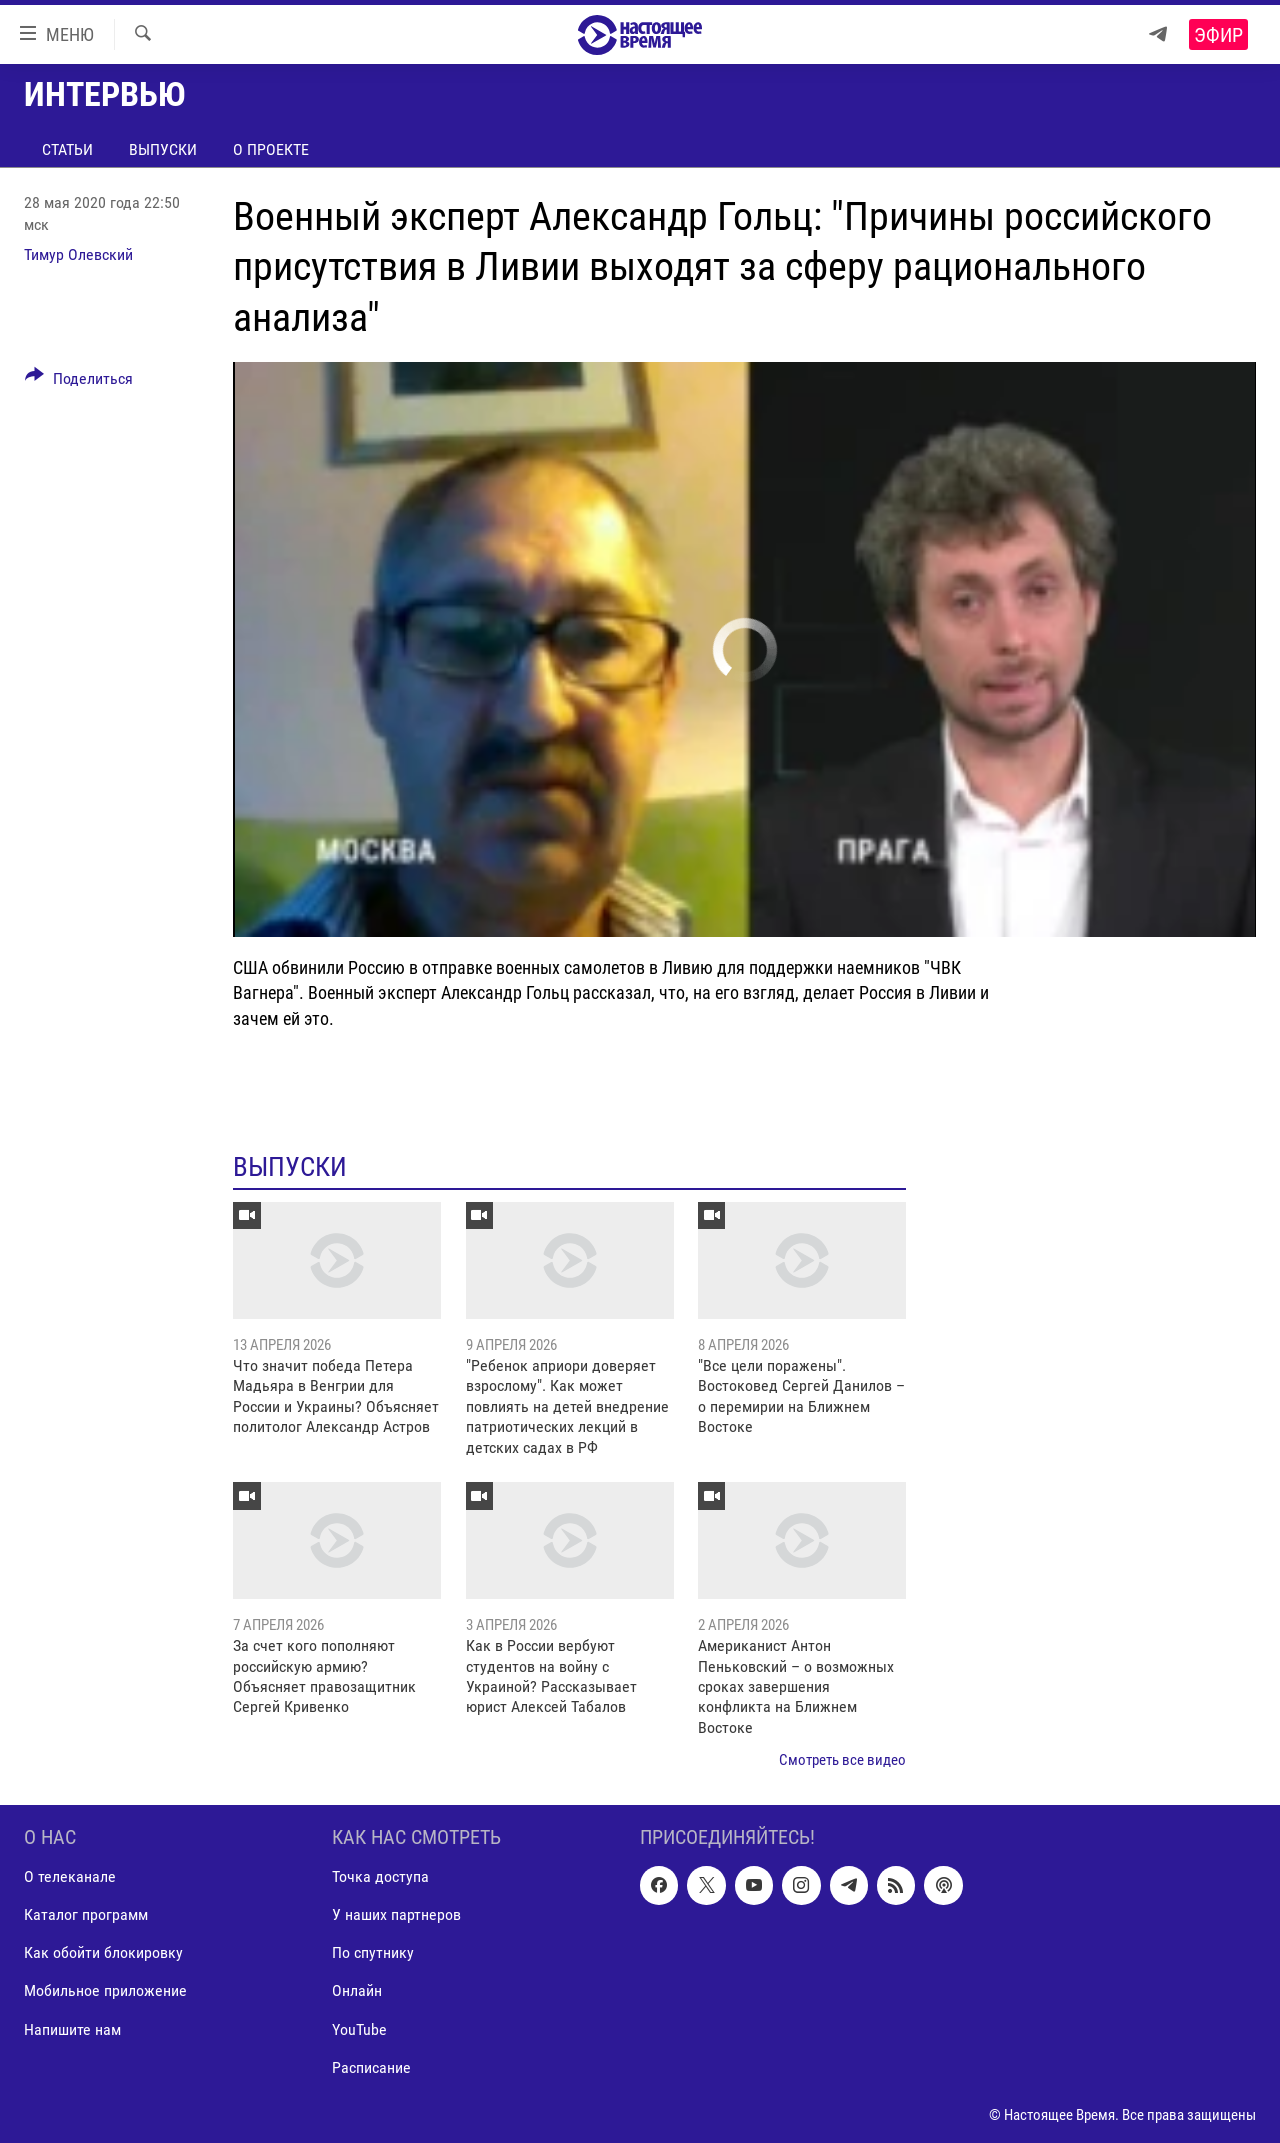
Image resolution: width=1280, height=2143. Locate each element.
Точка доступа (380, 1876)
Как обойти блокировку (103, 1952)
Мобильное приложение (105, 1990)
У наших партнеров (396, 1914)
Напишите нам (72, 2028)
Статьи (67, 149)
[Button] (79, 382)
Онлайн (357, 1990)
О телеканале (70, 1876)
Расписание (371, 2066)
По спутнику (373, 1952)
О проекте (271, 149)
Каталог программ (86, 1914)
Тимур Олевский (78, 254)
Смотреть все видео (842, 1760)
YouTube (359, 2028)
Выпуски (163, 149)
